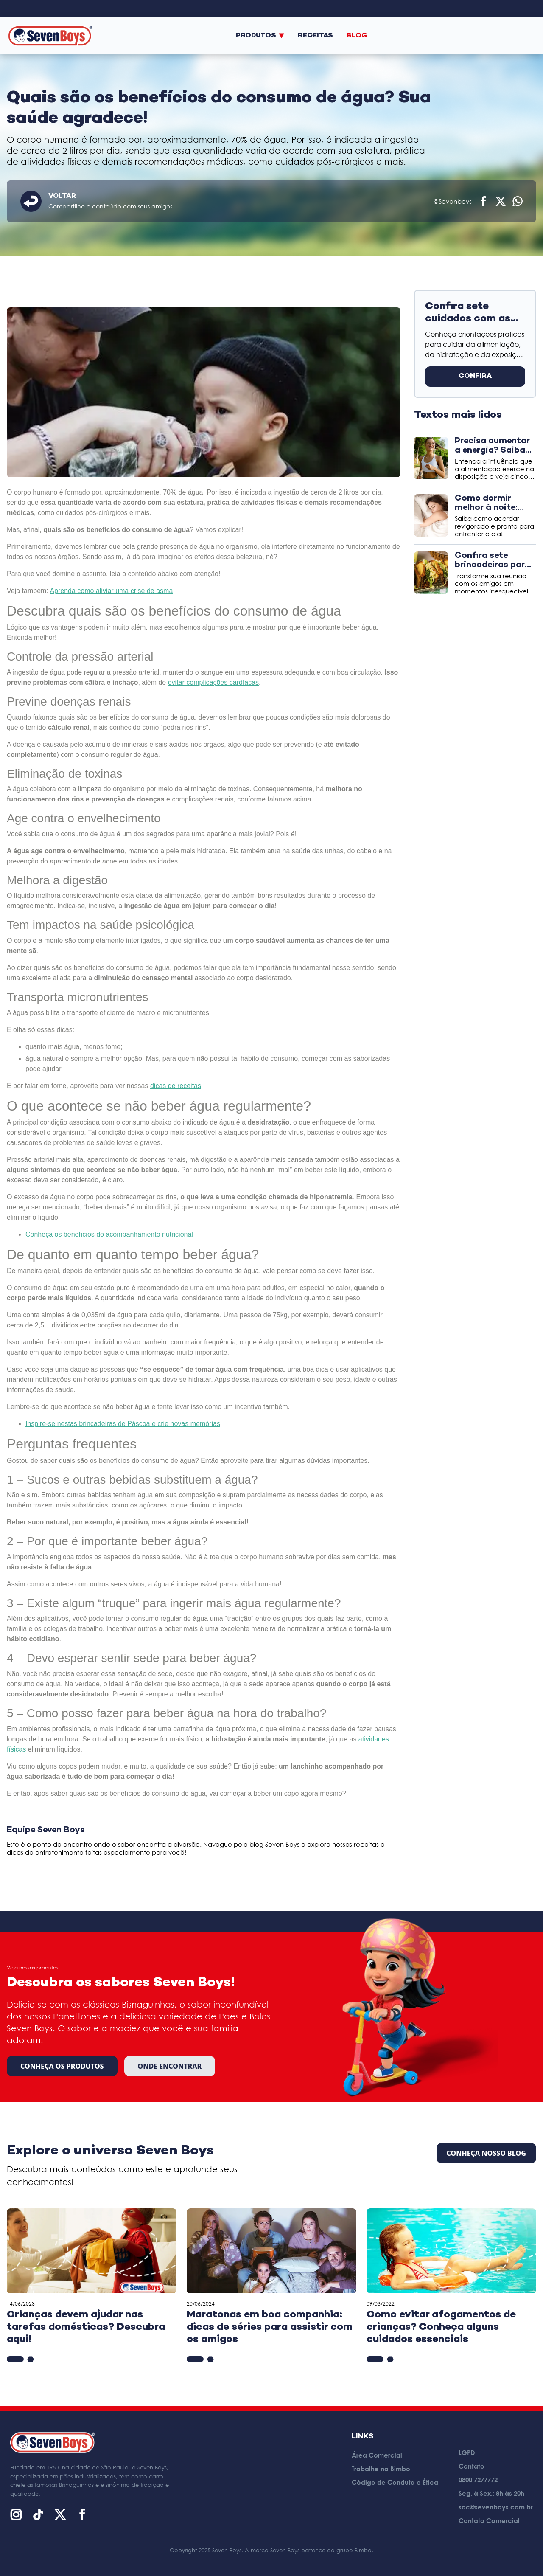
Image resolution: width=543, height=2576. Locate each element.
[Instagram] (16, 2514)
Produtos (260, 35)
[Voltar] (31, 201)
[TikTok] (38, 2514)
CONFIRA (475, 376)
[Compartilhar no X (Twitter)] (500, 201)
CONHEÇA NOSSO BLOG (486, 2153)
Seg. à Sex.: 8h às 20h (491, 2493)
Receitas (315, 35)
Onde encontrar (170, 2066)
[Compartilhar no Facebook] (484, 201)
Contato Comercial (489, 2520)
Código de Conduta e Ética (395, 2482)
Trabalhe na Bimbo (381, 2468)
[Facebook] (82, 2514)
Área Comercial (377, 2455)
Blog (357, 35)
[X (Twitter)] (60, 2514)
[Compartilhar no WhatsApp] (517, 201)
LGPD (467, 2452)
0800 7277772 (478, 2479)
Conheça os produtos (62, 2066)
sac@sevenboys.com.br (496, 2507)
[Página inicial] (50, 35)
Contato (471, 2466)
